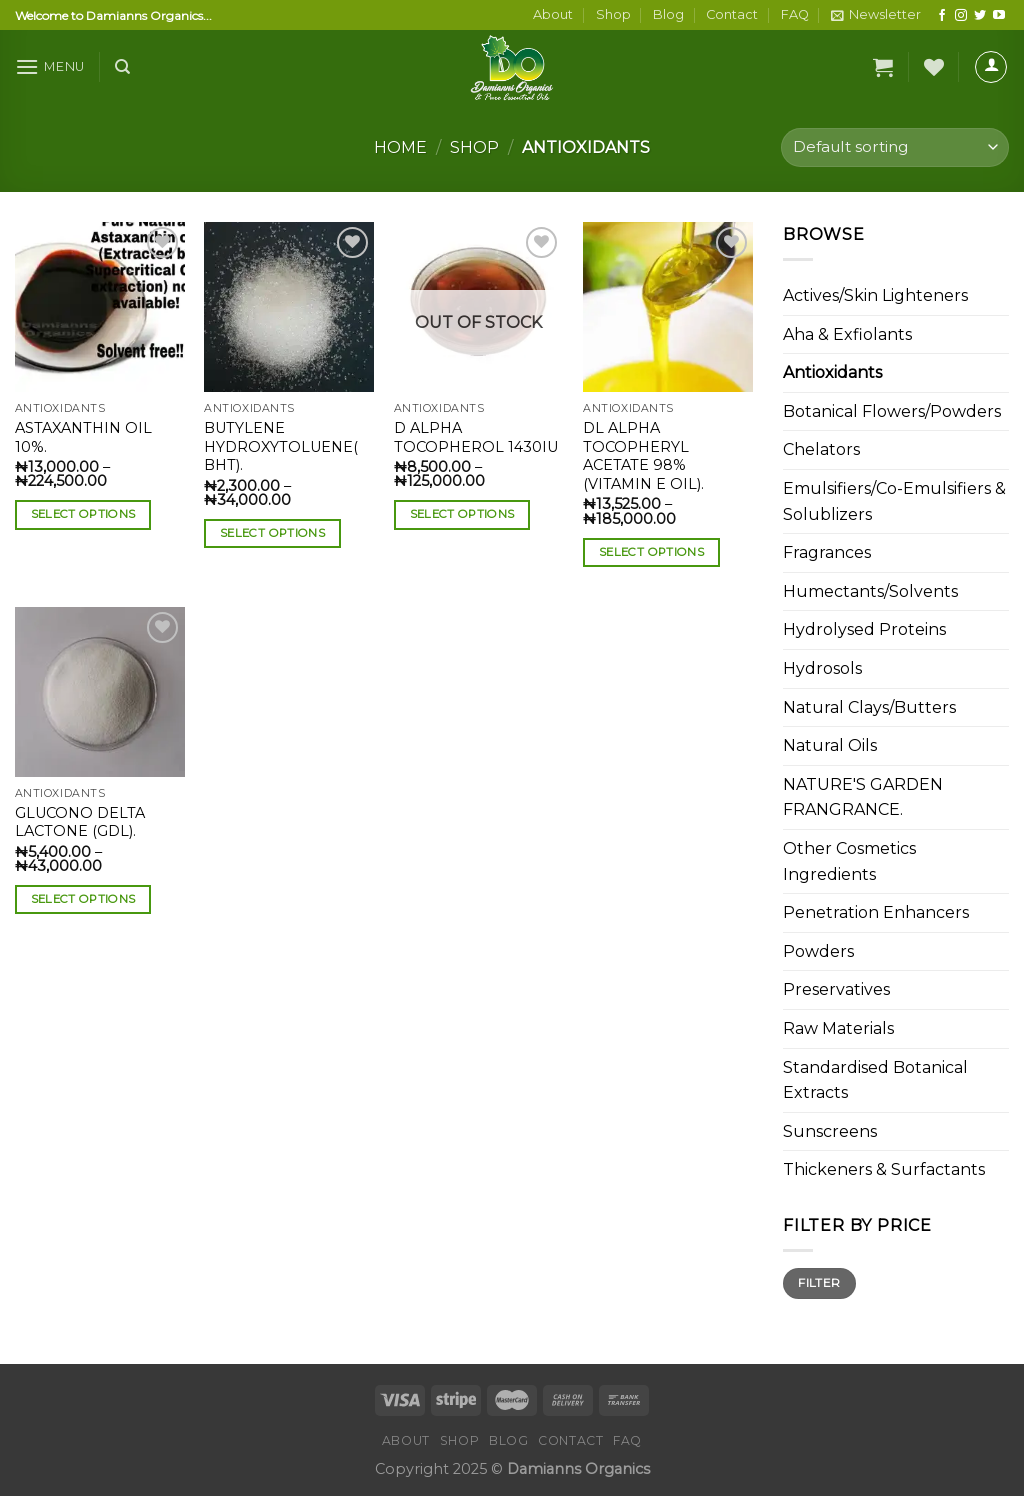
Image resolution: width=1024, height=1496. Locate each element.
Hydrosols (822, 668)
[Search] (122, 67)
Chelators (821, 449)
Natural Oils (830, 745)
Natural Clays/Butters (869, 707)
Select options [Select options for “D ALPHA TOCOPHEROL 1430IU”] (462, 514)
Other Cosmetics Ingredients (849, 861)
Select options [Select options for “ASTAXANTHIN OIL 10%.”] (83, 514)
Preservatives (836, 989)
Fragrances (827, 552)
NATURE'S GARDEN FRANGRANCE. (863, 797)
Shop (613, 14)
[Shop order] (895, 147)
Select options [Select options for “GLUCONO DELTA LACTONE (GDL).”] (83, 899)
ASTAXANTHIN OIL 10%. (83, 437)
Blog (668, 14)
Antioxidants (832, 372)
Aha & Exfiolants (847, 334)
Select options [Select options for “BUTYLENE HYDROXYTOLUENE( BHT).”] (272, 533)
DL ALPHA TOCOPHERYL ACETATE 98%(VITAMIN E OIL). (643, 456)
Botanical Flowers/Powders (892, 411)
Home (400, 147)
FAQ (795, 14)
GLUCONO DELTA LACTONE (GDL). (80, 822)
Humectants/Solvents (870, 591)
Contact (732, 14)
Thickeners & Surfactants (884, 1169)
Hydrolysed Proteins (864, 629)
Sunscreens (830, 1131)
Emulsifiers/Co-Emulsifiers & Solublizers (894, 501)
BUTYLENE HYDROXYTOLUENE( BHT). (281, 446)
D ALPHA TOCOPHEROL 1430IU (476, 437)
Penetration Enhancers (876, 912)
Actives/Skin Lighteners (875, 295)
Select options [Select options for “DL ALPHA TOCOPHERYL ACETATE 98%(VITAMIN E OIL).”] (651, 552)
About (553, 14)
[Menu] (50, 66)
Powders (818, 951)
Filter (819, 1282)
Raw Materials (838, 1028)
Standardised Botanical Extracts (875, 1080)
